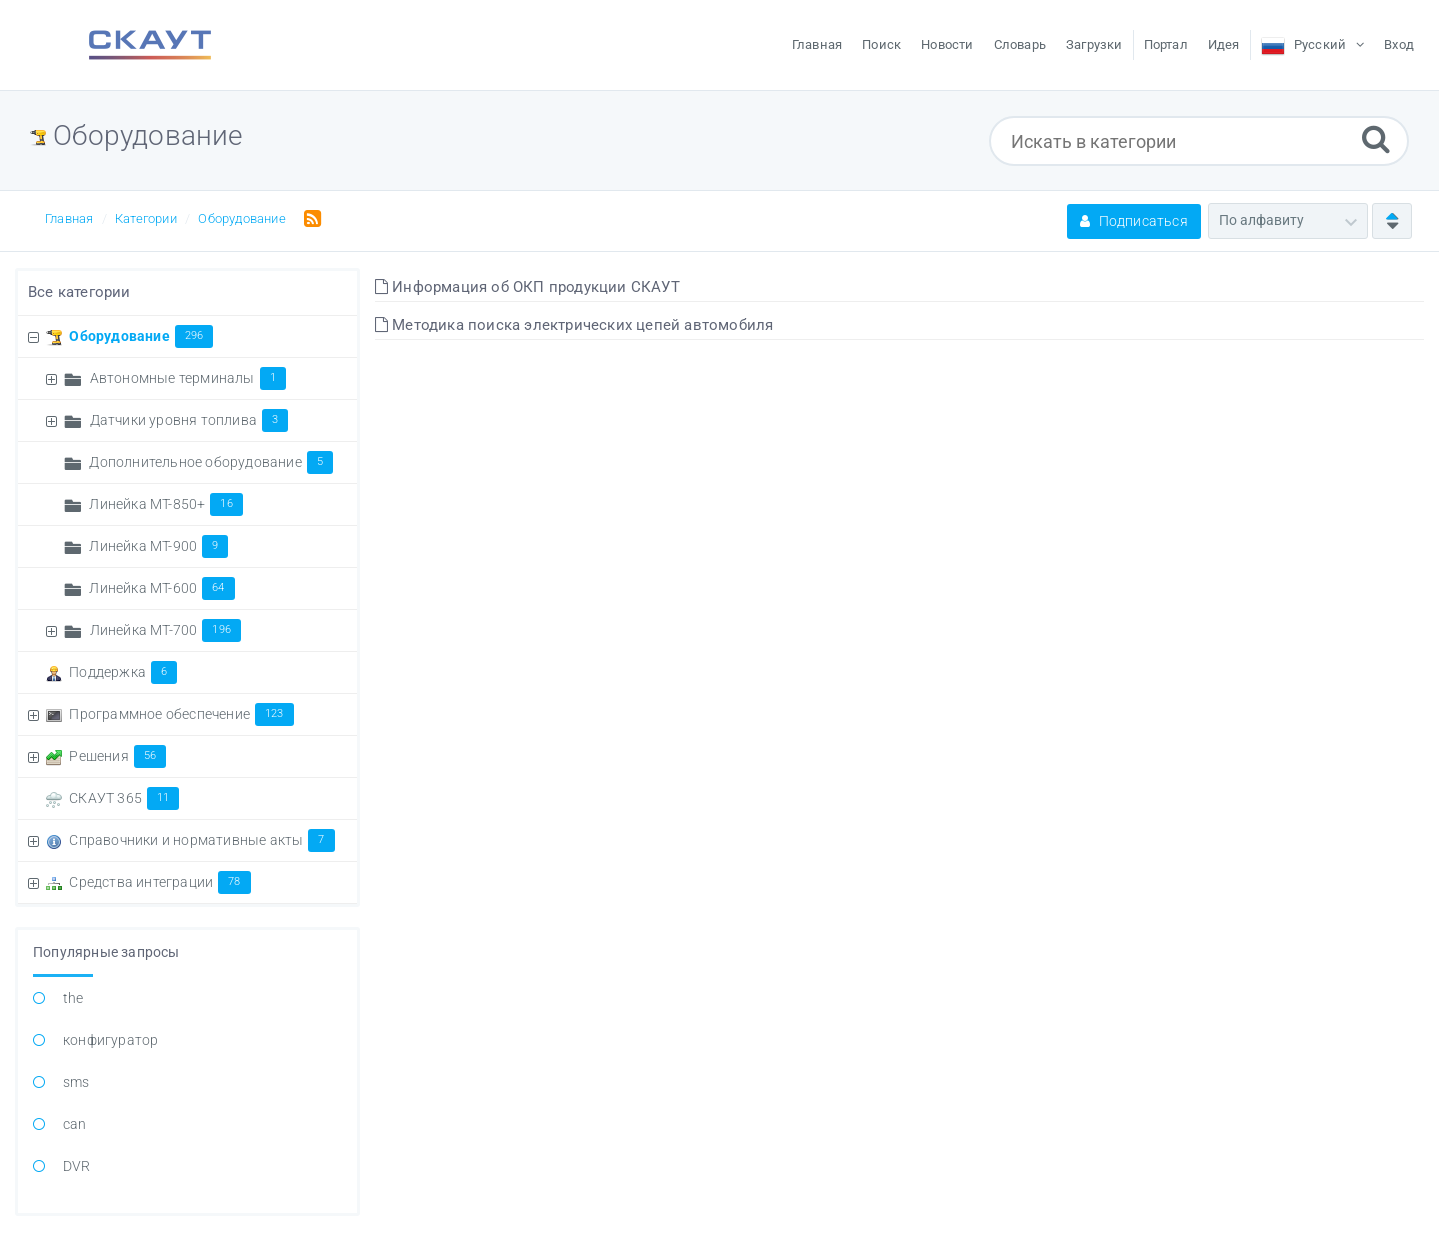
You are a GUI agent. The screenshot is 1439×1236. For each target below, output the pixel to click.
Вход (1399, 44)
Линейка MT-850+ (165, 504)
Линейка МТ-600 (161, 588)
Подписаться (1134, 221)
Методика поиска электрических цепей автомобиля (574, 325)
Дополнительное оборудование (211, 462)
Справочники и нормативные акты (201, 840)
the (73, 998)
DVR (77, 1166)
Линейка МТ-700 (165, 630)
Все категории (79, 292)
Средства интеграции (159, 882)
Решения (117, 756)
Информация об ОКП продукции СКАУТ (527, 287)
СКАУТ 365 (124, 798)
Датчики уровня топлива (189, 420)
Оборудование (241, 218)
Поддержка (123, 672)
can (75, 1124)
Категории (146, 218)
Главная (69, 218)
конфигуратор (110, 1040)
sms (76, 1082)
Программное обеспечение (181, 714)
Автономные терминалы (188, 378)
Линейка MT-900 (158, 546)
